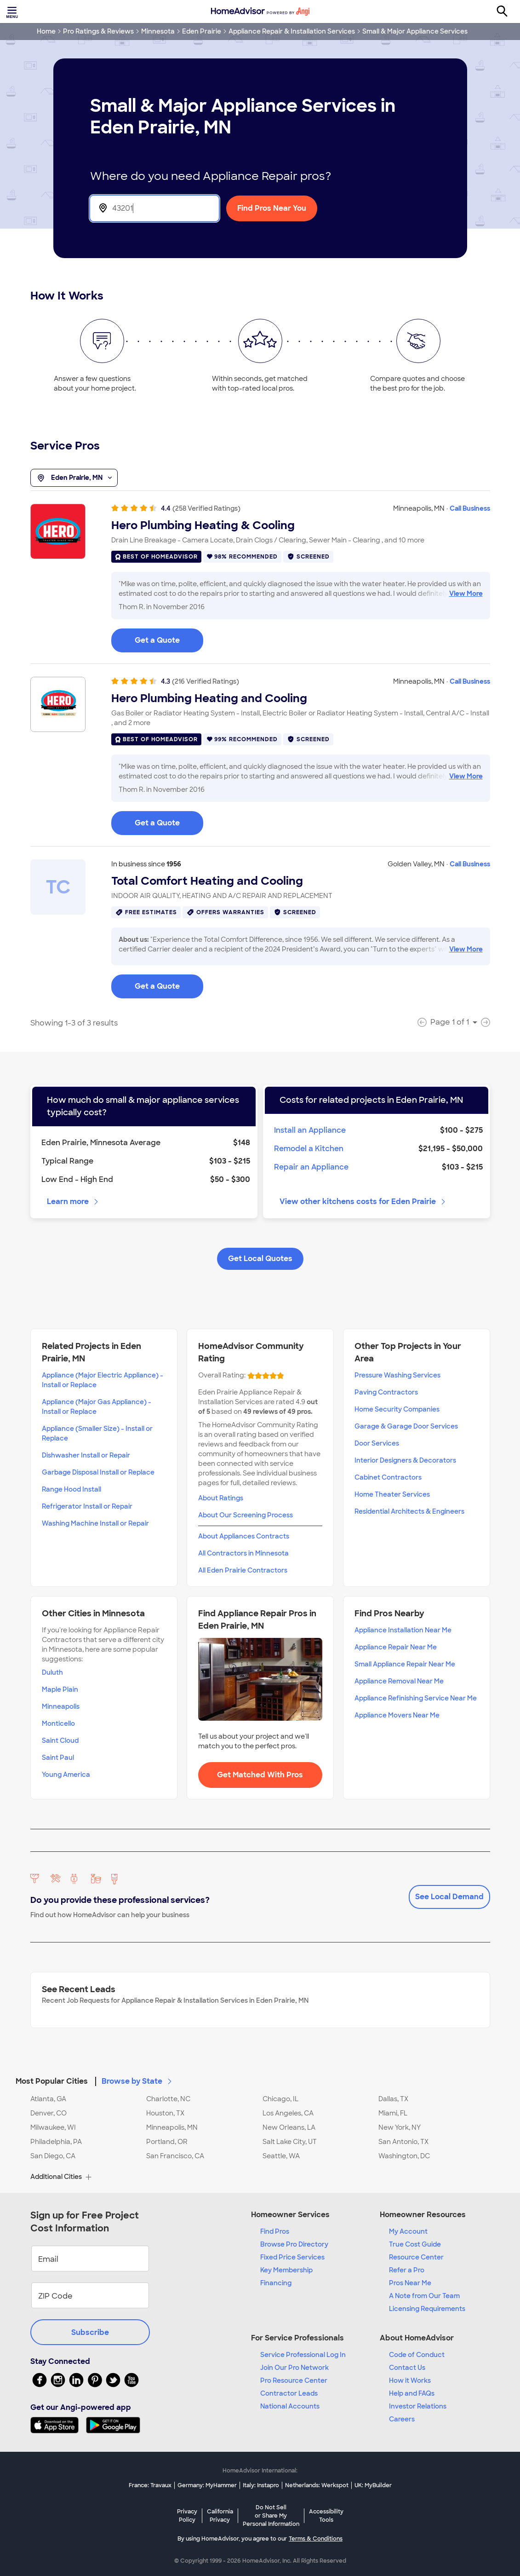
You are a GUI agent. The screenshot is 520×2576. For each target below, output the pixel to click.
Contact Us (407, 2367)
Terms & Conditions (316, 2538)
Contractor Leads (289, 2393)
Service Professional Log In (303, 2355)
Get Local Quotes (260, 1258)
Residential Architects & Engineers (409, 1511)
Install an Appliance (310, 1130)
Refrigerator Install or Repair (87, 1506)
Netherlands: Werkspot (317, 2485)
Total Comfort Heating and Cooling (207, 881)
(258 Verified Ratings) (206, 508)
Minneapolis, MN (172, 2127)
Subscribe (90, 2332)
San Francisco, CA (175, 2156)
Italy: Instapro (261, 2485)
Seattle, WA (281, 2156)
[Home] (260, 11)
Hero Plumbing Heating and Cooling (209, 698)
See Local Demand (449, 1897)
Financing (275, 2283)
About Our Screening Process (245, 1515)
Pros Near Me (410, 2283)
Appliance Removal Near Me (399, 1681)
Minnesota (158, 31)
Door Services (376, 1443)
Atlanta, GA (48, 2099)
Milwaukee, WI (53, 2127)
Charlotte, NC (168, 2099)
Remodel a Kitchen (308, 1148)
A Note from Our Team (424, 2296)
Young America (66, 1774)
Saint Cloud (60, 1740)
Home (46, 31)
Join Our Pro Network (294, 2367)
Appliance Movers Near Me (397, 1715)
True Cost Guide (415, 2244)
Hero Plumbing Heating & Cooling (203, 525)
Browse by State (137, 2081)
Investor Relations (417, 2406)
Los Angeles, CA (288, 2113)
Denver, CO (48, 2113)
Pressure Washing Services (397, 1375)
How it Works (410, 2380)
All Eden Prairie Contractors (242, 1570)
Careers (402, 2419)
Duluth (52, 1672)
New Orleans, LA (289, 2127)
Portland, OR (167, 2142)
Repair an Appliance (311, 1167)
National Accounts (290, 2406)
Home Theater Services (392, 1494)
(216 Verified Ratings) (205, 681)
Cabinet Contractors (388, 1477)
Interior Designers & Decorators (405, 1460)
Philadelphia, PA (56, 2142)
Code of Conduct (417, 2355)
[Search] (507, 11)
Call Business (470, 508)
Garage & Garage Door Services (406, 1426)
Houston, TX (165, 2113)
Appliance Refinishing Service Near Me (415, 1698)
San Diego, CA (52, 2156)
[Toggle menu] (13, 11)
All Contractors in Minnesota (243, 1553)
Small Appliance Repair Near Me (404, 1664)
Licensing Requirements (427, 2309)
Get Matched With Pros (260, 1775)
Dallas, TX (393, 2099)
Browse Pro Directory (294, 2244)
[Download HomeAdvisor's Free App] (58, 2425)
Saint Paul (58, 1757)
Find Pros (274, 2231)
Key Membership (286, 2270)
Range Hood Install (71, 1489)
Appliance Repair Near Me (395, 1647)
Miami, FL (392, 2113)
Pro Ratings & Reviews (98, 31)
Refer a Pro (406, 2270)
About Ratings (220, 1498)
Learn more (73, 1201)
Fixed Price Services (292, 2257)
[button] (260, 2075)
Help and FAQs (411, 2393)
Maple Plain (60, 1689)
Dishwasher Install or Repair (86, 1455)
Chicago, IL (280, 2099)
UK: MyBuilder (373, 2485)
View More (466, 593)
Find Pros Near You (271, 208)
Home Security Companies (397, 1409)
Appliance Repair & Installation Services (292, 31)
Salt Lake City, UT (290, 2142)
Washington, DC (404, 2156)
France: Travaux (150, 2485)
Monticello (58, 1723)
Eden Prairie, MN (74, 478)
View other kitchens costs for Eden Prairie (363, 1201)
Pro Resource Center (293, 2380)
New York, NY (399, 2127)
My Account (408, 2231)
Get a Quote (157, 640)
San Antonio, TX (403, 2142)
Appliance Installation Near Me (402, 1630)
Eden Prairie (201, 31)
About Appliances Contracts (243, 1536)
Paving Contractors (386, 1392)
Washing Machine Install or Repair (95, 1523)
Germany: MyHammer (207, 2485)
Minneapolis (61, 1706)
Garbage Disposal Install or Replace (98, 1472)
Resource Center (416, 2257)
